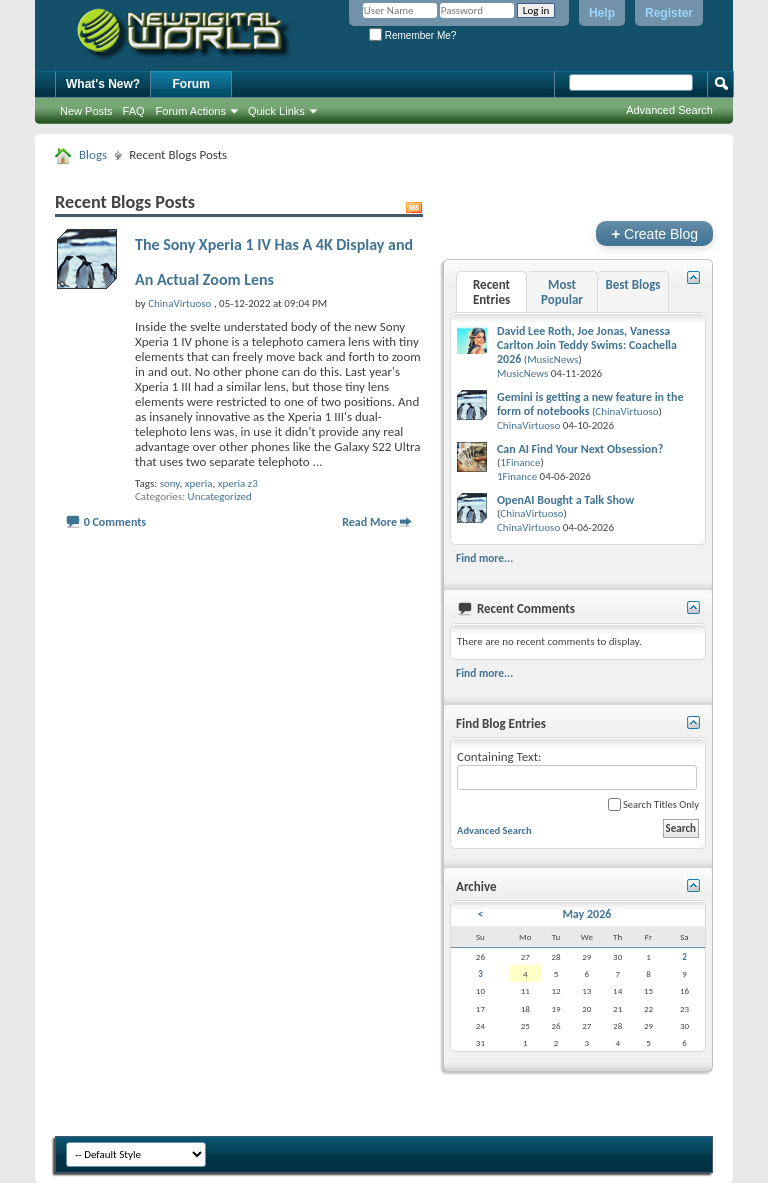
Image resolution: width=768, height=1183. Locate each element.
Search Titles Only (653, 804)
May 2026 (586, 914)
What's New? (103, 84)
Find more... (484, 558)
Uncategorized (220, 496)
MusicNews (552, 359)
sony (170, 483)
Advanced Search (669, 110)
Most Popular (562, 292)
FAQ (134, 111)
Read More (369, 522)
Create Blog (654, 233)
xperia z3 (238, 483)
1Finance (520, 462)
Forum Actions (191, 111)
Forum (191, 84)
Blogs (93, 154)
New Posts (86, 111)
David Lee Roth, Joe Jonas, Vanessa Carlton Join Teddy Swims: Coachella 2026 (587, 345)
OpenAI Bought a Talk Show (565, 500)
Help (602, 13)
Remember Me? (412, 35)
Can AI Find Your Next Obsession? (580, 449)
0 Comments (115, 522)
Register (669, 13)
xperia (199, 483)
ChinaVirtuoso (626, 411)
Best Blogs (632, 284)
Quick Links (276, 111)
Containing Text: (577, 769)
